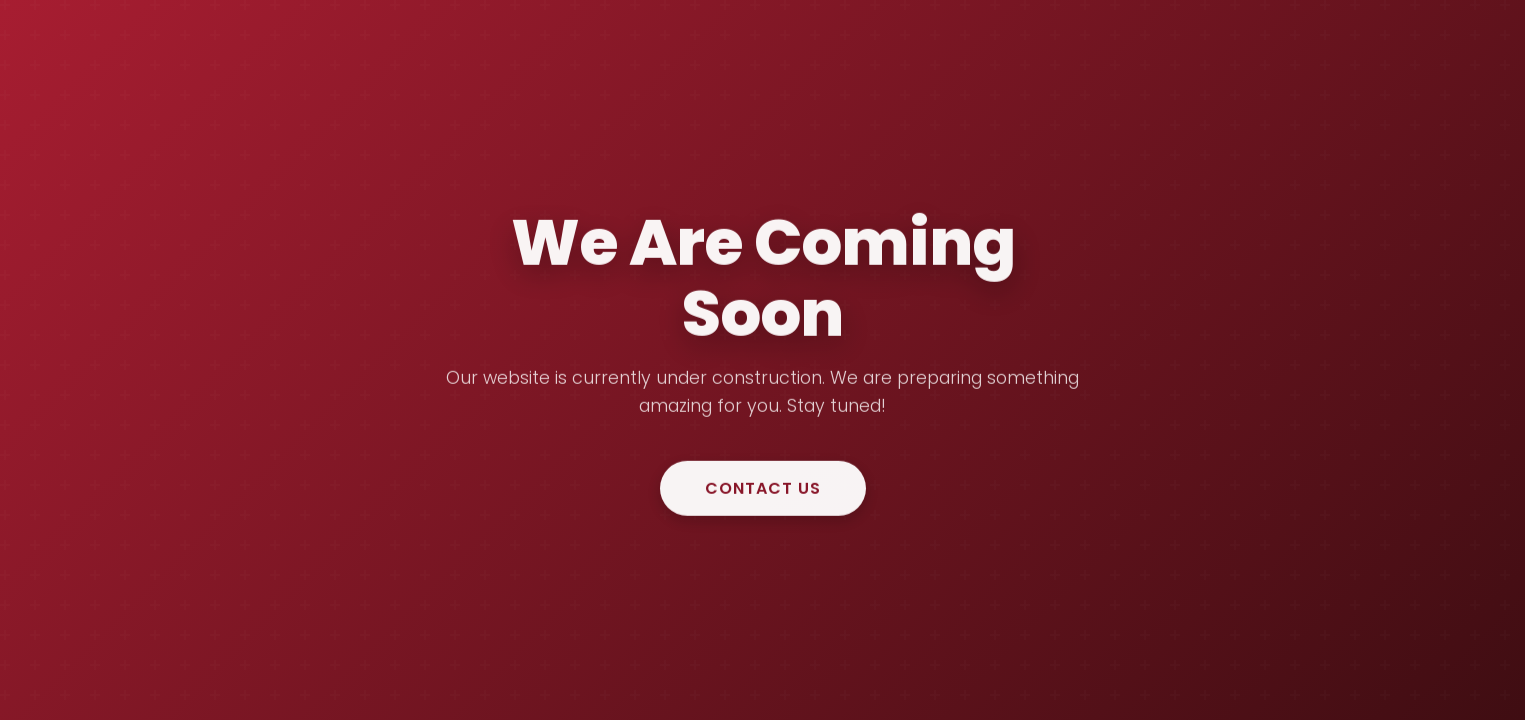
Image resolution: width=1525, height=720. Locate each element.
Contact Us (763, 488)
